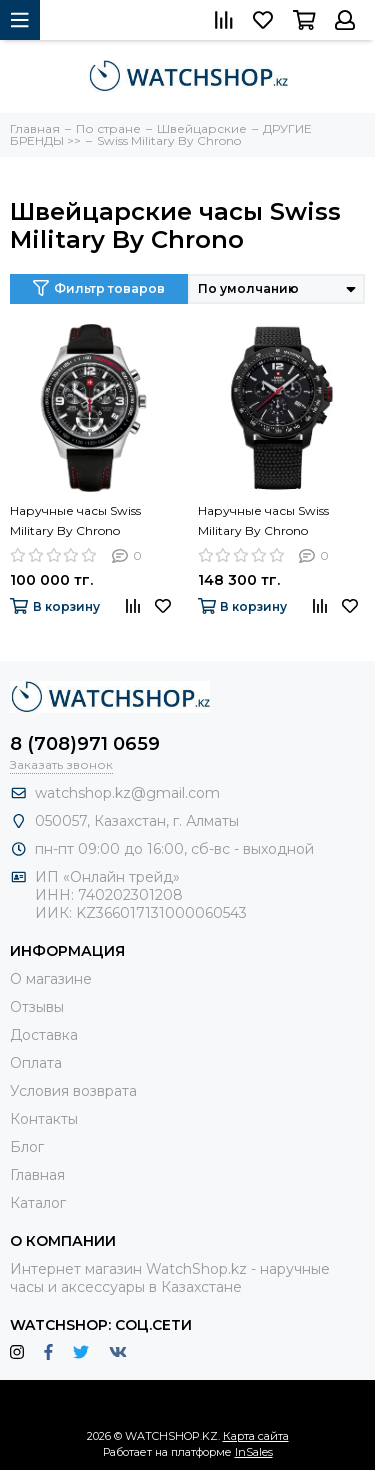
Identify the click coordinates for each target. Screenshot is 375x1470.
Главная (37, 1175)
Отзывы (37, 1007)
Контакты (44, 1119)
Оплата (36, 1063)
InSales (254, 1452)
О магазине (51, 979)
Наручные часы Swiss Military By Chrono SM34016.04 (75, 522)
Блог (27, 1147)
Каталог (38, 1203)
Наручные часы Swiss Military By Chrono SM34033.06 (263, 522)
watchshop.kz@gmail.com (127, 793)
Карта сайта (256, 1436)
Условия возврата (73, 1091)
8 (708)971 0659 (85, 744)
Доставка (44, 1035)
